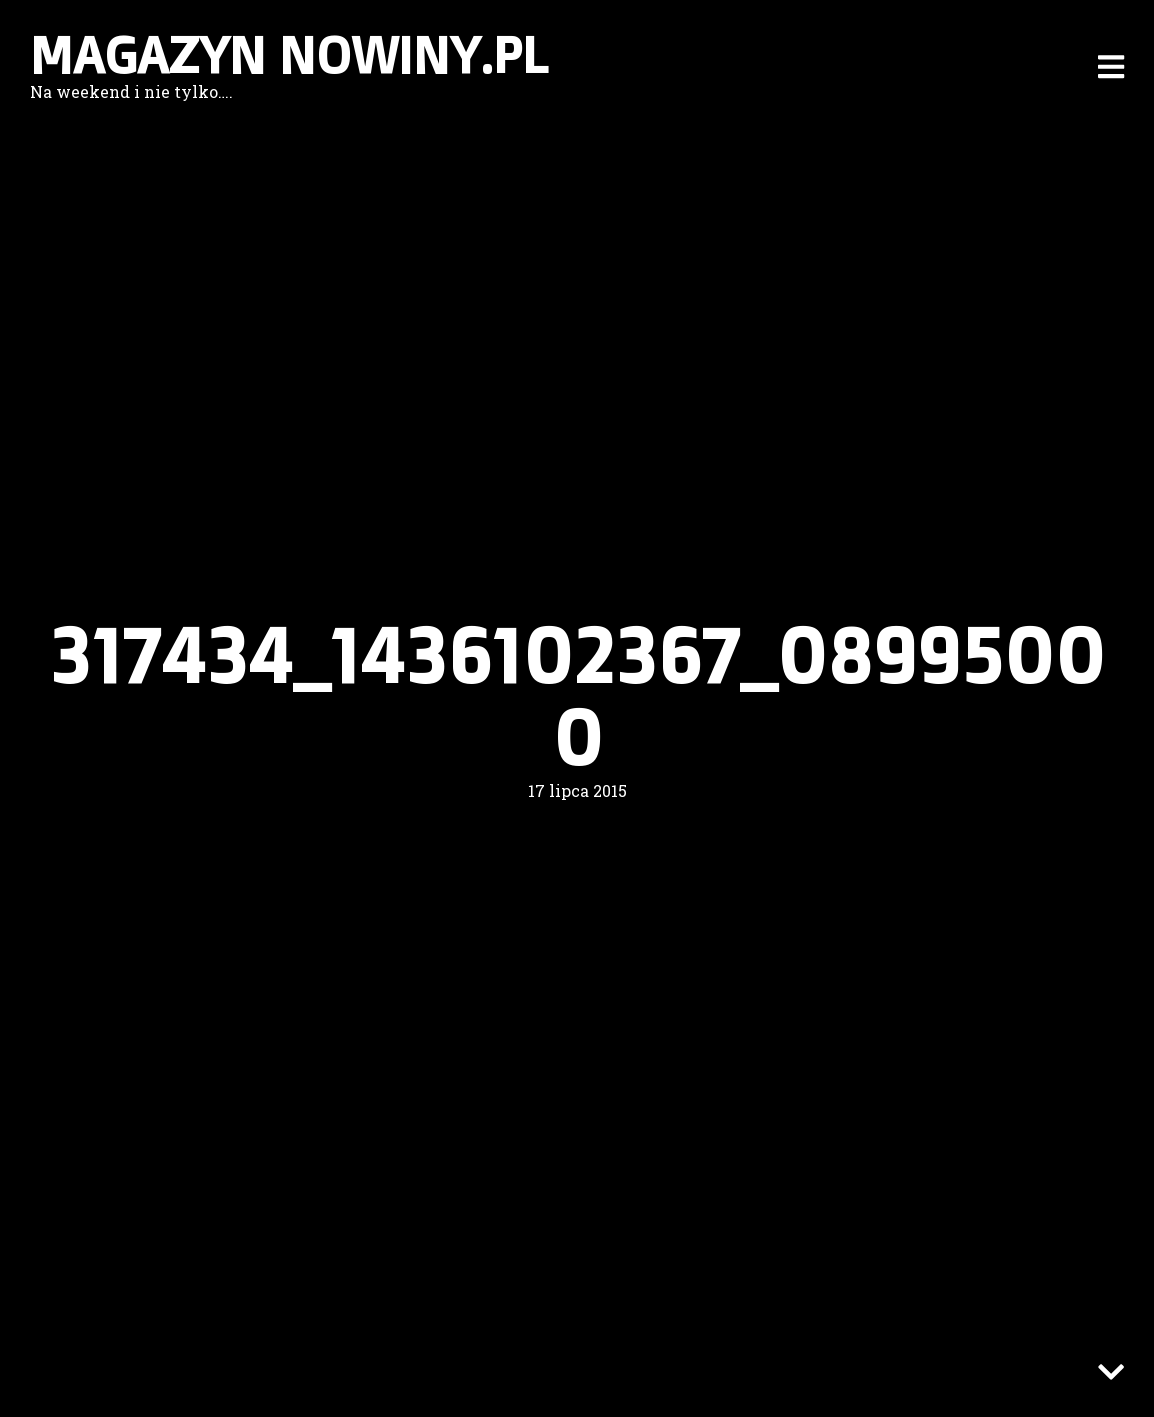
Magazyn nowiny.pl (289, 55)
